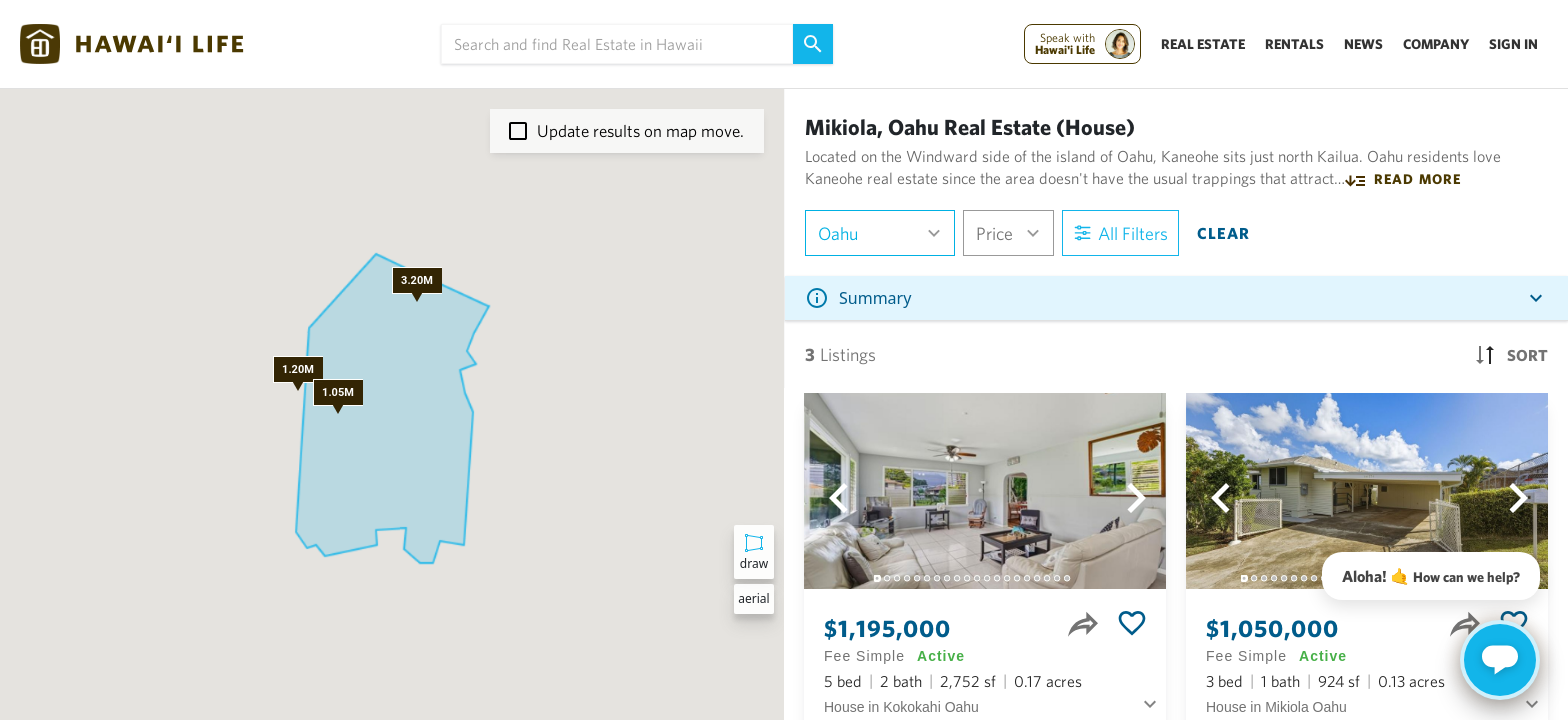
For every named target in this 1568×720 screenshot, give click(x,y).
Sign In (1513, 44)
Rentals (1294, 44)
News (1363, 44)
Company (1436, 44)
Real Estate (1203, 44)
